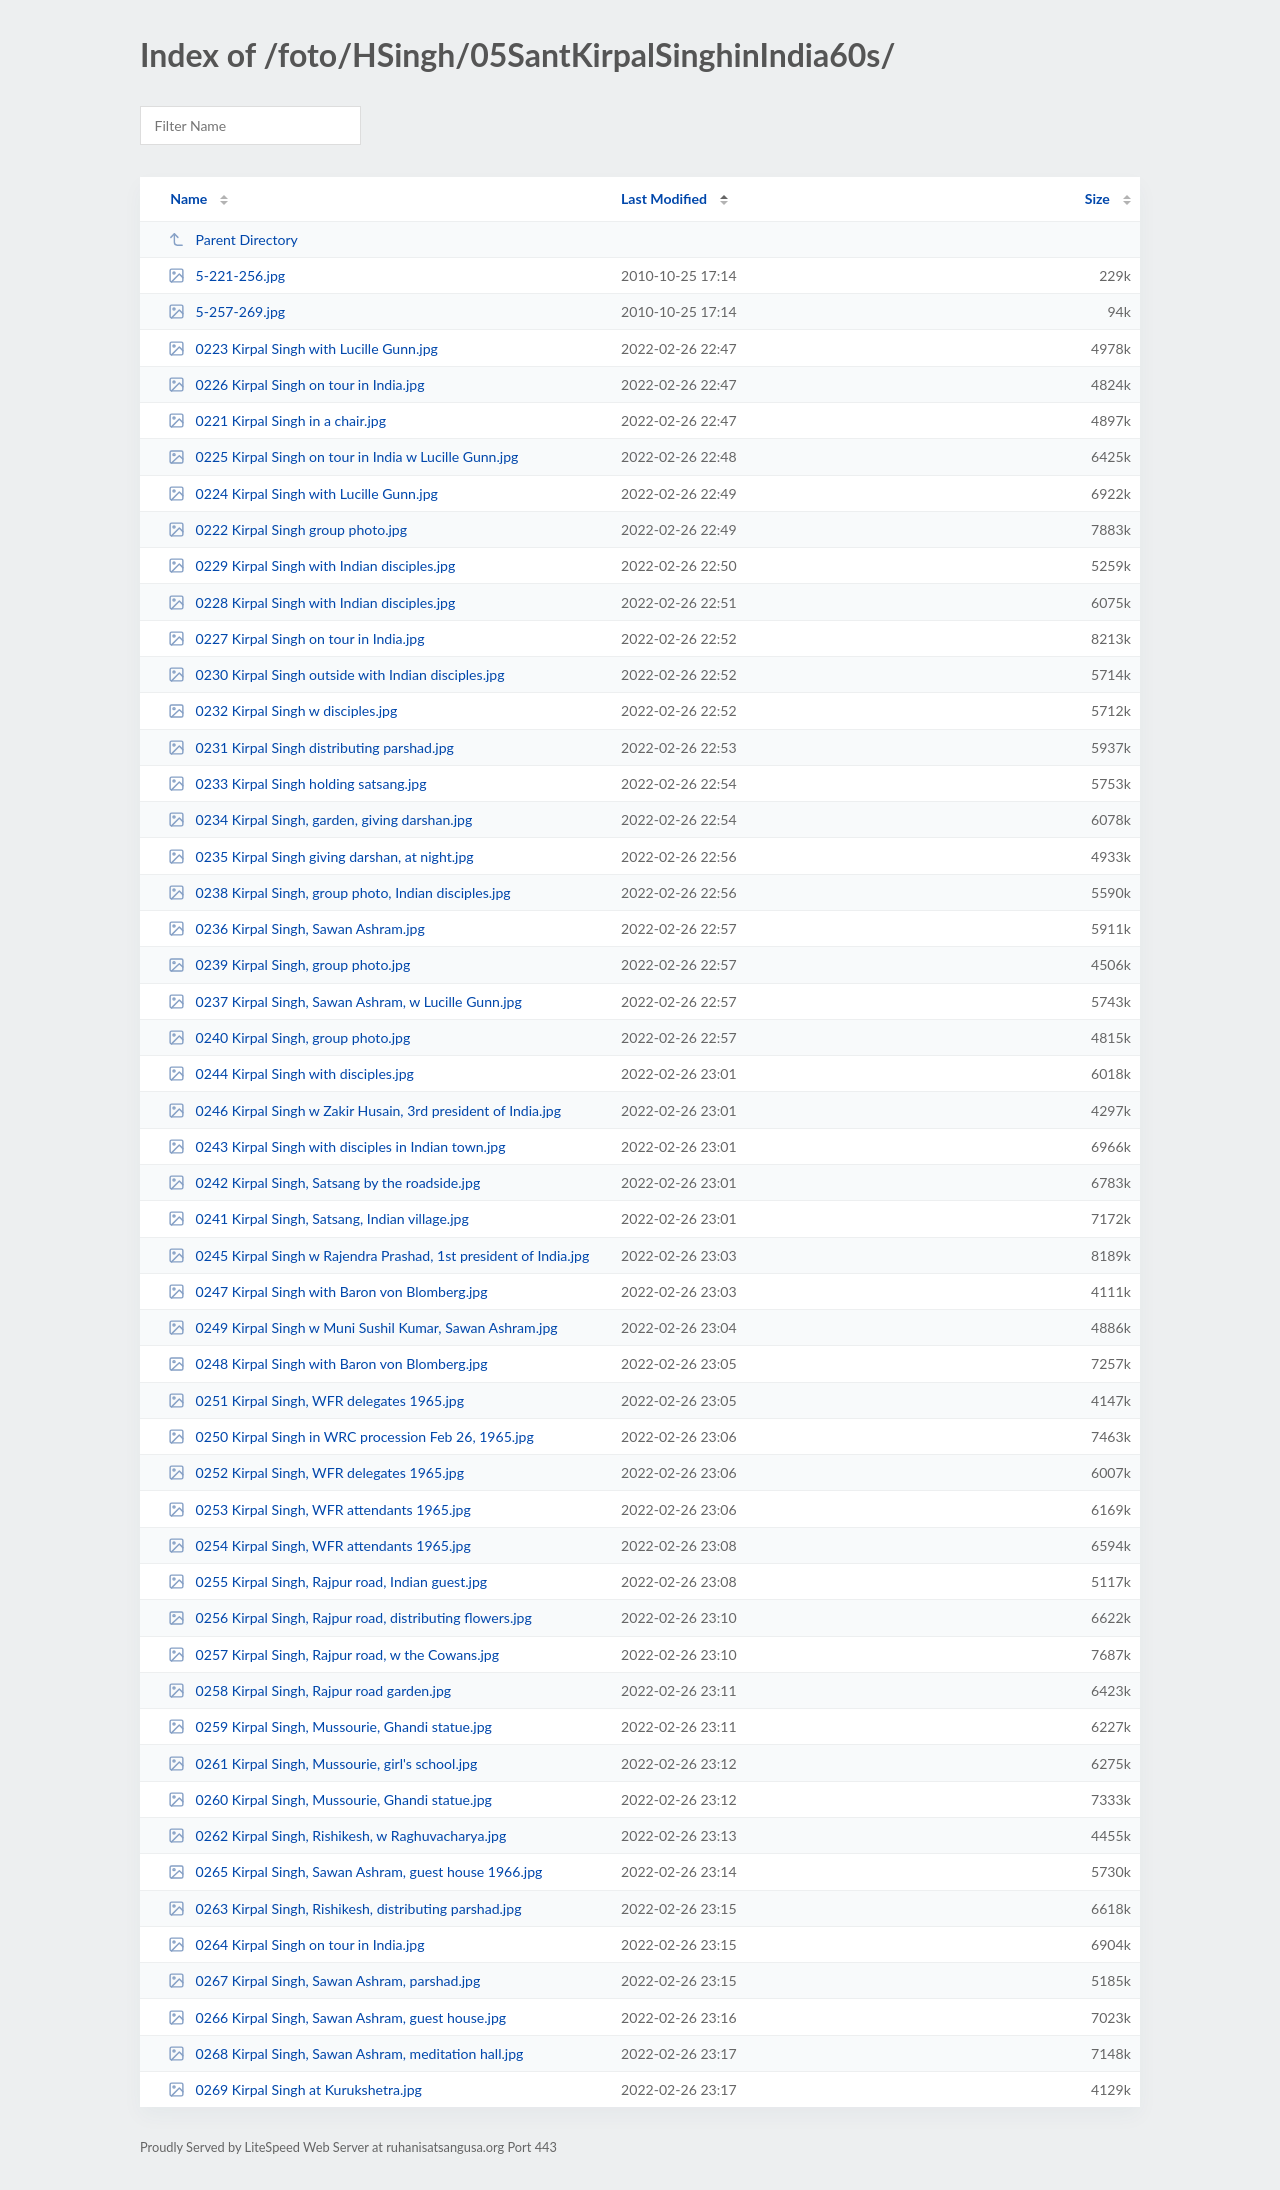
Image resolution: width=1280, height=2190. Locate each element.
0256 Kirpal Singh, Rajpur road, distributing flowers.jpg (350, 1617)
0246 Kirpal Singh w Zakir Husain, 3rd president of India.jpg (364, 1110)
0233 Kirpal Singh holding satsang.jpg (297, 783)
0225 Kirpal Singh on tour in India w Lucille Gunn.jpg (343, 456)
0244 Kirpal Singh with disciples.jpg (291, 1073)
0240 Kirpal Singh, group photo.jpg (289, 1037)
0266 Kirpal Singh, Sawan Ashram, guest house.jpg (337, 2017)
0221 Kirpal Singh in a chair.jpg (277, 420)
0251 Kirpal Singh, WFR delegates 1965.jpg (316, 1400)
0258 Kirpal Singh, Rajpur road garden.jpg (309, 1690)
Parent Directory (233, 239)
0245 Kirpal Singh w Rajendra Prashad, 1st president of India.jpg (378, 1255)
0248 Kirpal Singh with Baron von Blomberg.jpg (327, 1363)
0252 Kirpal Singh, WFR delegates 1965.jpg (316, 1472)
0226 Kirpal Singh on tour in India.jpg (296, 384)
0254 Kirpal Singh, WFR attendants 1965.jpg (319, 1545)
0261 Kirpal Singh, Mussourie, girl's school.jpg (322, 1763)
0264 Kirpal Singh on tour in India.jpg (296, 1944)
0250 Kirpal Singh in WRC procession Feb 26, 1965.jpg (351, 1436)
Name (188, 198)
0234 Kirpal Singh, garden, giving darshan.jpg (320, 819)
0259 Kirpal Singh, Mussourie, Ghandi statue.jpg (330, 1726)
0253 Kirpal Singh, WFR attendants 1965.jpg (319, 1509)
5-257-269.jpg (226, 311)
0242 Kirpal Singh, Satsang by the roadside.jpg (324, 1182)
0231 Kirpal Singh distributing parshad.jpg (311, 747)
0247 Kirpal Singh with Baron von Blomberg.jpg (327, 1291)
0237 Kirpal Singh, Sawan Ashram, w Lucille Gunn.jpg (345, 1001)
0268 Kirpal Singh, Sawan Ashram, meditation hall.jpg (345, 2053)
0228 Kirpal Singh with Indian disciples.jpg (311, 602)
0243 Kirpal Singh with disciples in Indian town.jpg (336, 1146)
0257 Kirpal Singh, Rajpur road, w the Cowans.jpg (333, 1654)
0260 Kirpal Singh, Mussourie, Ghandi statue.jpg (330, 1799)
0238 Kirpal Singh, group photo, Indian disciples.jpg (339, 892)
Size (1097, 198)
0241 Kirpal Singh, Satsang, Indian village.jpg (318, 1218)
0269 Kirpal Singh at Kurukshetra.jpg (295, 2089)
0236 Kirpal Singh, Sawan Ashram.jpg (296, 928)
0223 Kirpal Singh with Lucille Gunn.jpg (303, 348)
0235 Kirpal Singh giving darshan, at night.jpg (320, 856)
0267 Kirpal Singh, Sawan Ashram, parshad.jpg (324, 1980)
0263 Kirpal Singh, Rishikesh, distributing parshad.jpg (344, 1908)
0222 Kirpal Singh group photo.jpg (287, 529)
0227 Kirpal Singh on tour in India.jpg (296, 638)
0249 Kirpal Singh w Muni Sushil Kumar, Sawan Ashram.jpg (362, 1327)
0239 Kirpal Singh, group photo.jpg (289, 964)
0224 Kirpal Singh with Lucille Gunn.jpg (303, 493)
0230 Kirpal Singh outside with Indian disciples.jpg (336, 674)
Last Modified (664, 198)
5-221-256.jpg (226, 275)
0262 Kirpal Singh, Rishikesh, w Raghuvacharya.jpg (337, 1835)
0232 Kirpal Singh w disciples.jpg (282, 710)
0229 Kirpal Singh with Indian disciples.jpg (311, 565)
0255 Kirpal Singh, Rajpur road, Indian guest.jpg (327, 1581)
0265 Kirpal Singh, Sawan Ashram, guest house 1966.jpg (355, 1871)
